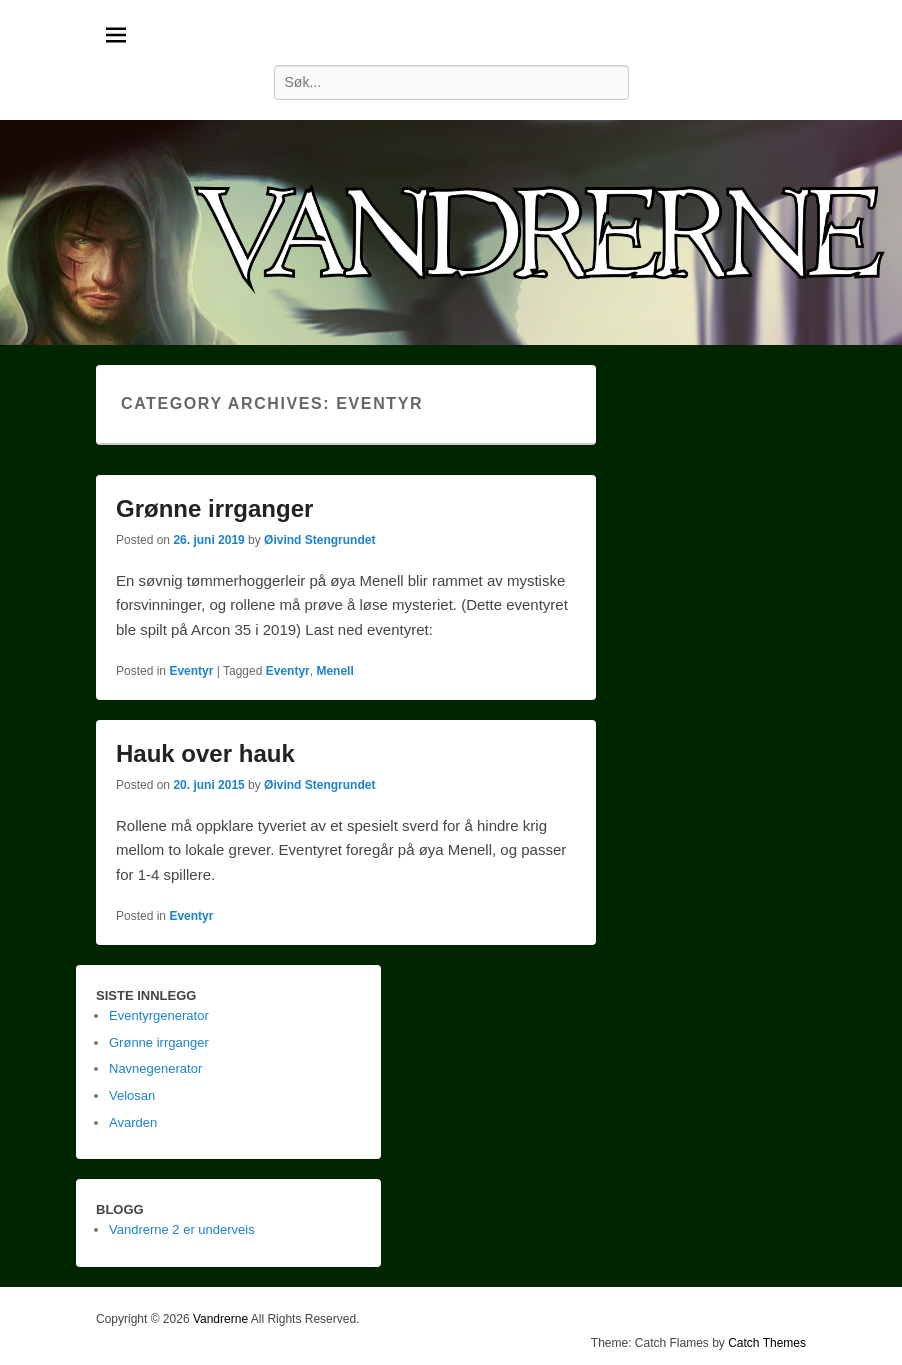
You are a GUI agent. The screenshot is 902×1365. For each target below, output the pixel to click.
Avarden (133, 1122)
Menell (334, 671)
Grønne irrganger (214, 508)
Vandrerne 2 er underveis (182, 1229)
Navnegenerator (155, 1068)
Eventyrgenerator (159, 1015)
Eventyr (191, 671)
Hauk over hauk (205, 753)
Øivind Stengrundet (319, 540)
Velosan (132, 1095)
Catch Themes (767, 1343)
